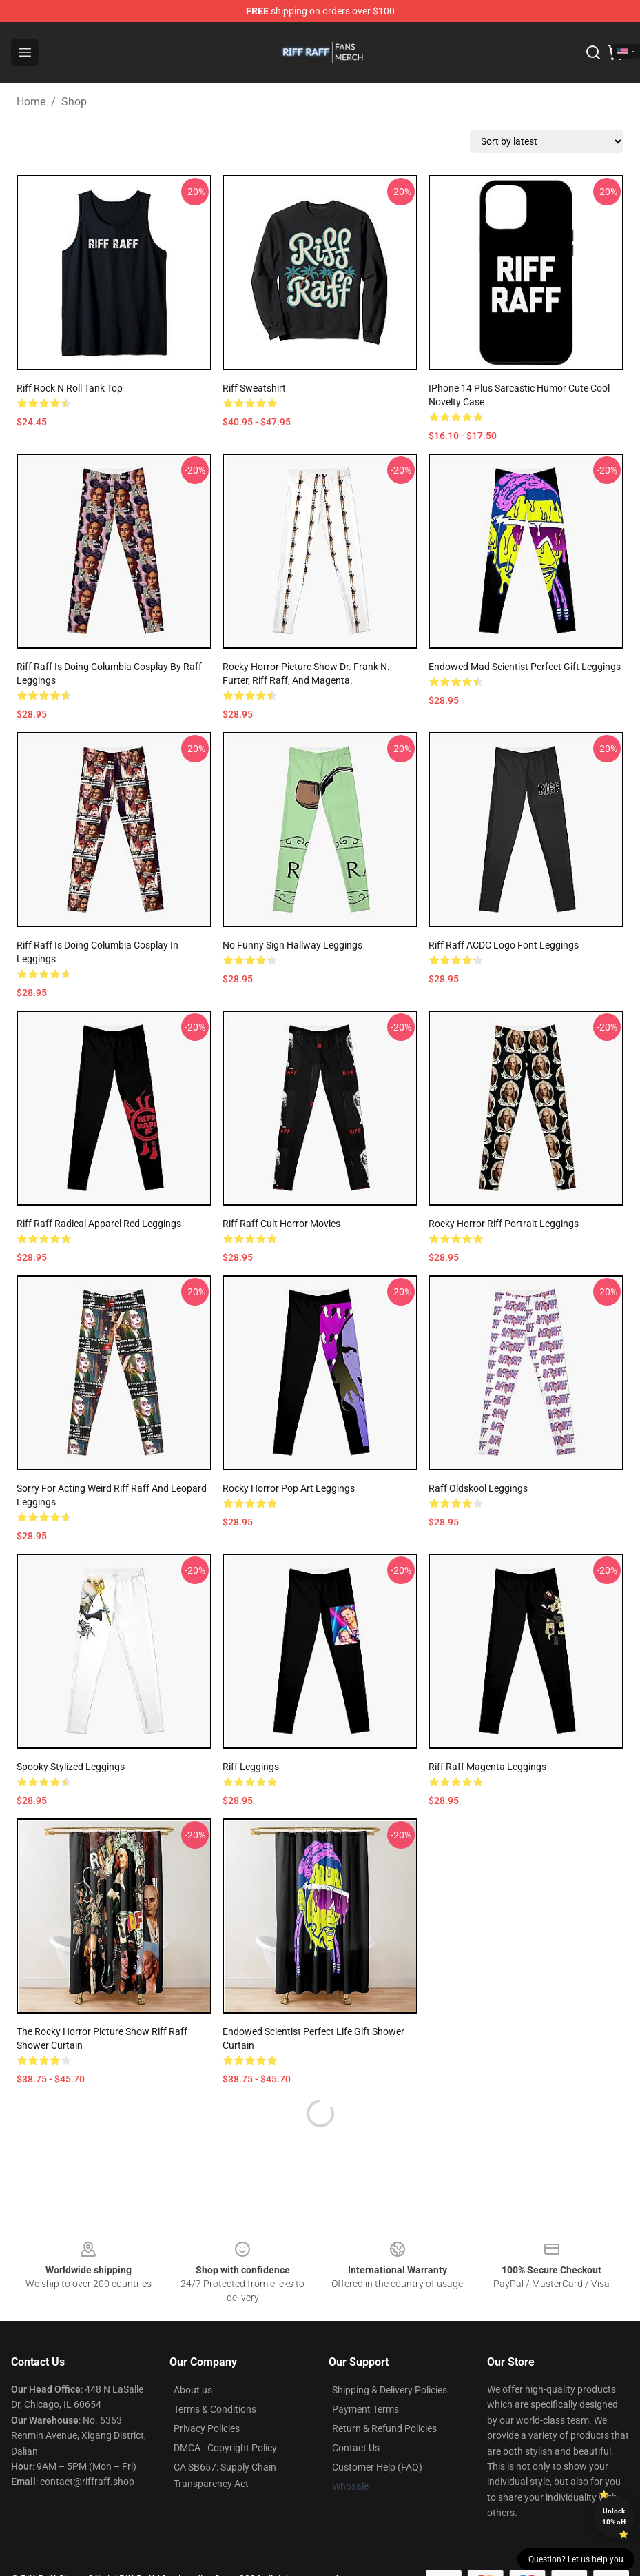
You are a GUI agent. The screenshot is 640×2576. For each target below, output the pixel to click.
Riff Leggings (251, 1766)
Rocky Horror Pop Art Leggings (289, 1488)
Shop (74, 101)
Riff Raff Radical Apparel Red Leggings (99, 1223)
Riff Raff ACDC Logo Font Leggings (504, 945)
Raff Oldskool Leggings (478, 1488)
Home (31, 101)
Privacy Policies (207, 2428)
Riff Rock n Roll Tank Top (70, 388)
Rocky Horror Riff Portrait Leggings (504, 1223)
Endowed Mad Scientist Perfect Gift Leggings (525, 666)
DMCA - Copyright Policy (225, 2447)
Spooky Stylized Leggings (71, 1766)
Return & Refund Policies (384, 2428)
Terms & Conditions (215, 2409)
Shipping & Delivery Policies (389, 2389)
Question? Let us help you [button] (575, 2559)
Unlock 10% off (614, 2516)
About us (193, 2389)
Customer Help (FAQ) (377, 2467)
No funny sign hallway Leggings (292, 945)
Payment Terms (365, 2409)
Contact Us (356, 2447)
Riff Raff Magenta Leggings (487, 1766)
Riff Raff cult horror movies (281, 1223)
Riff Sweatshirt (254, 388)
